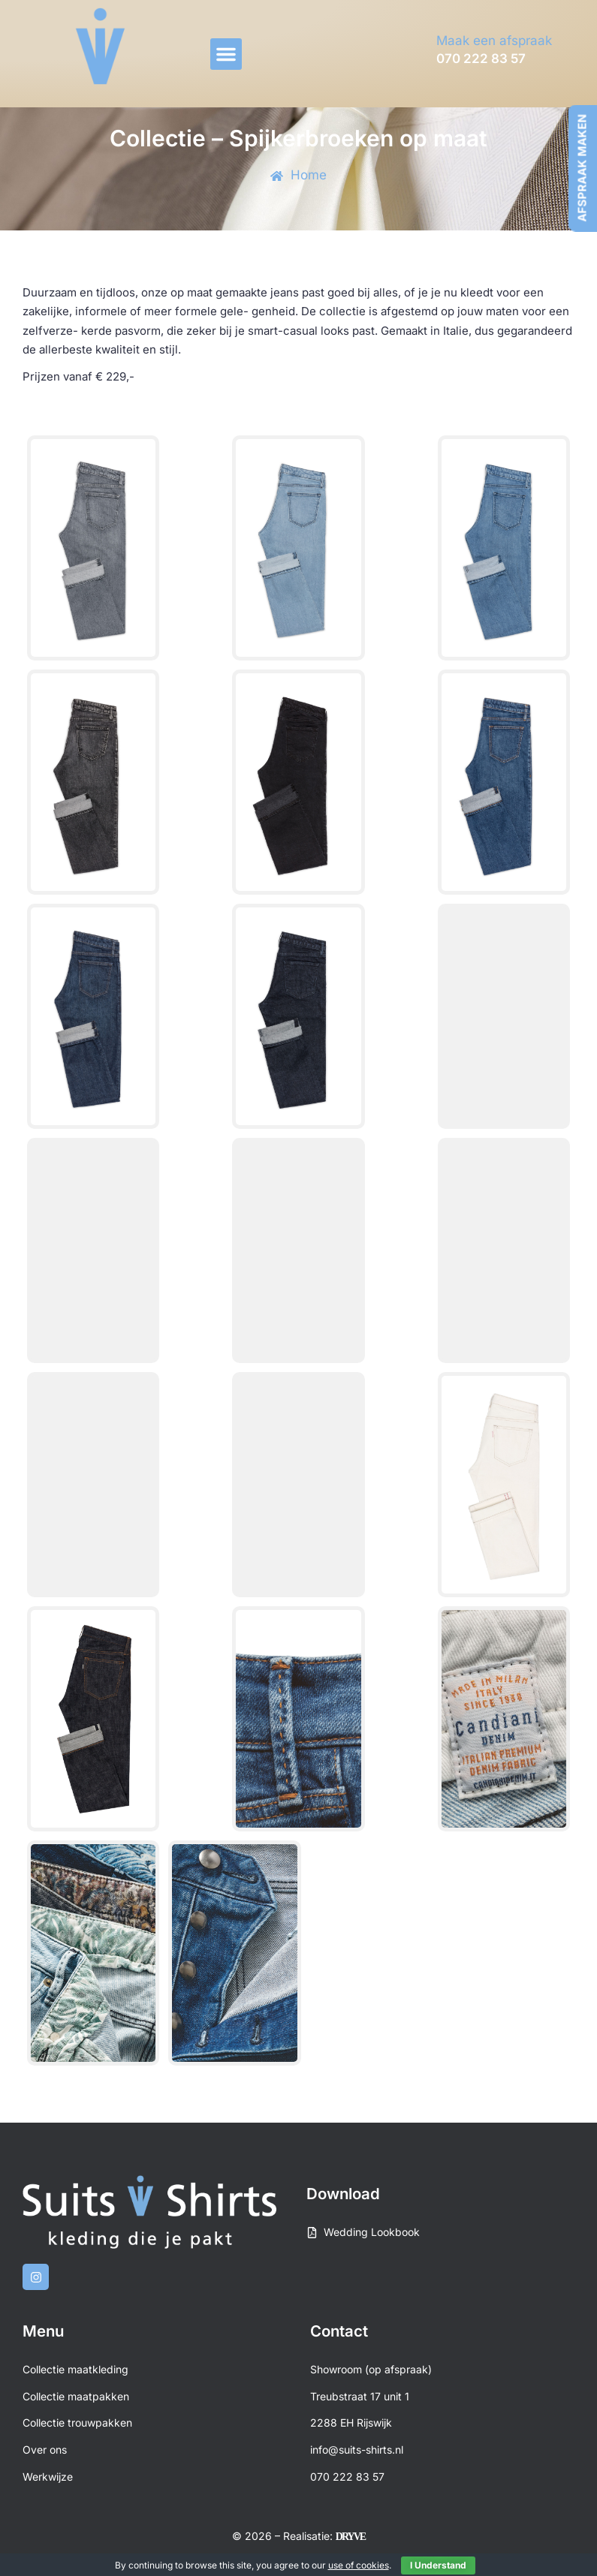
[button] (226, 54)
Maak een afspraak (494, 40)
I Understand (438, 2565)
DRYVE (350, 2536)
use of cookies (358, 2565)
